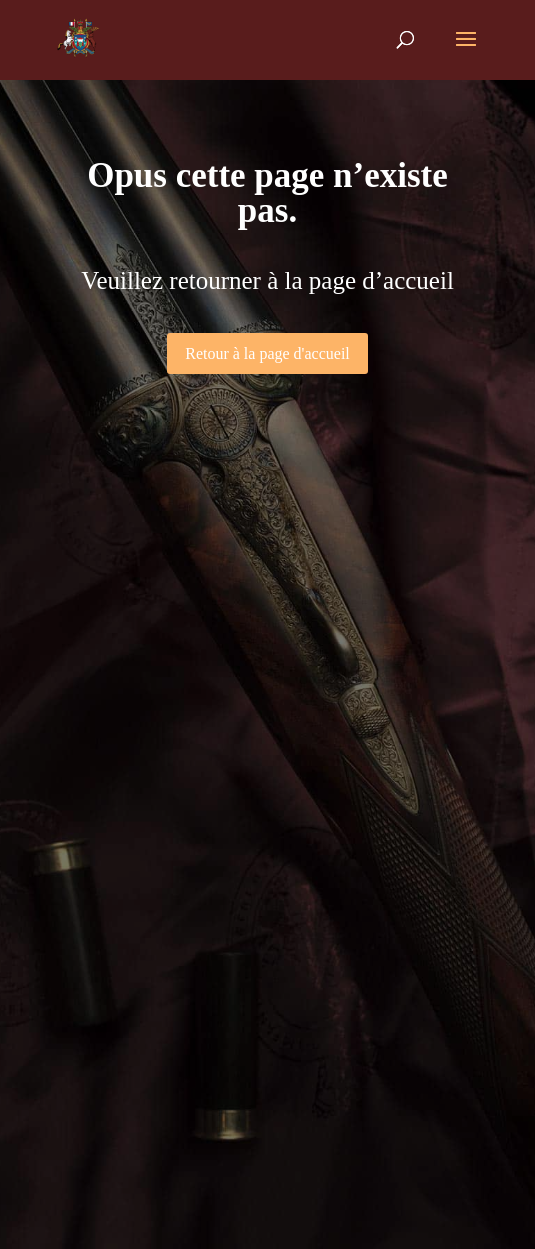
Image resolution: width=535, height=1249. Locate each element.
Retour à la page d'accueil (267, 353)
